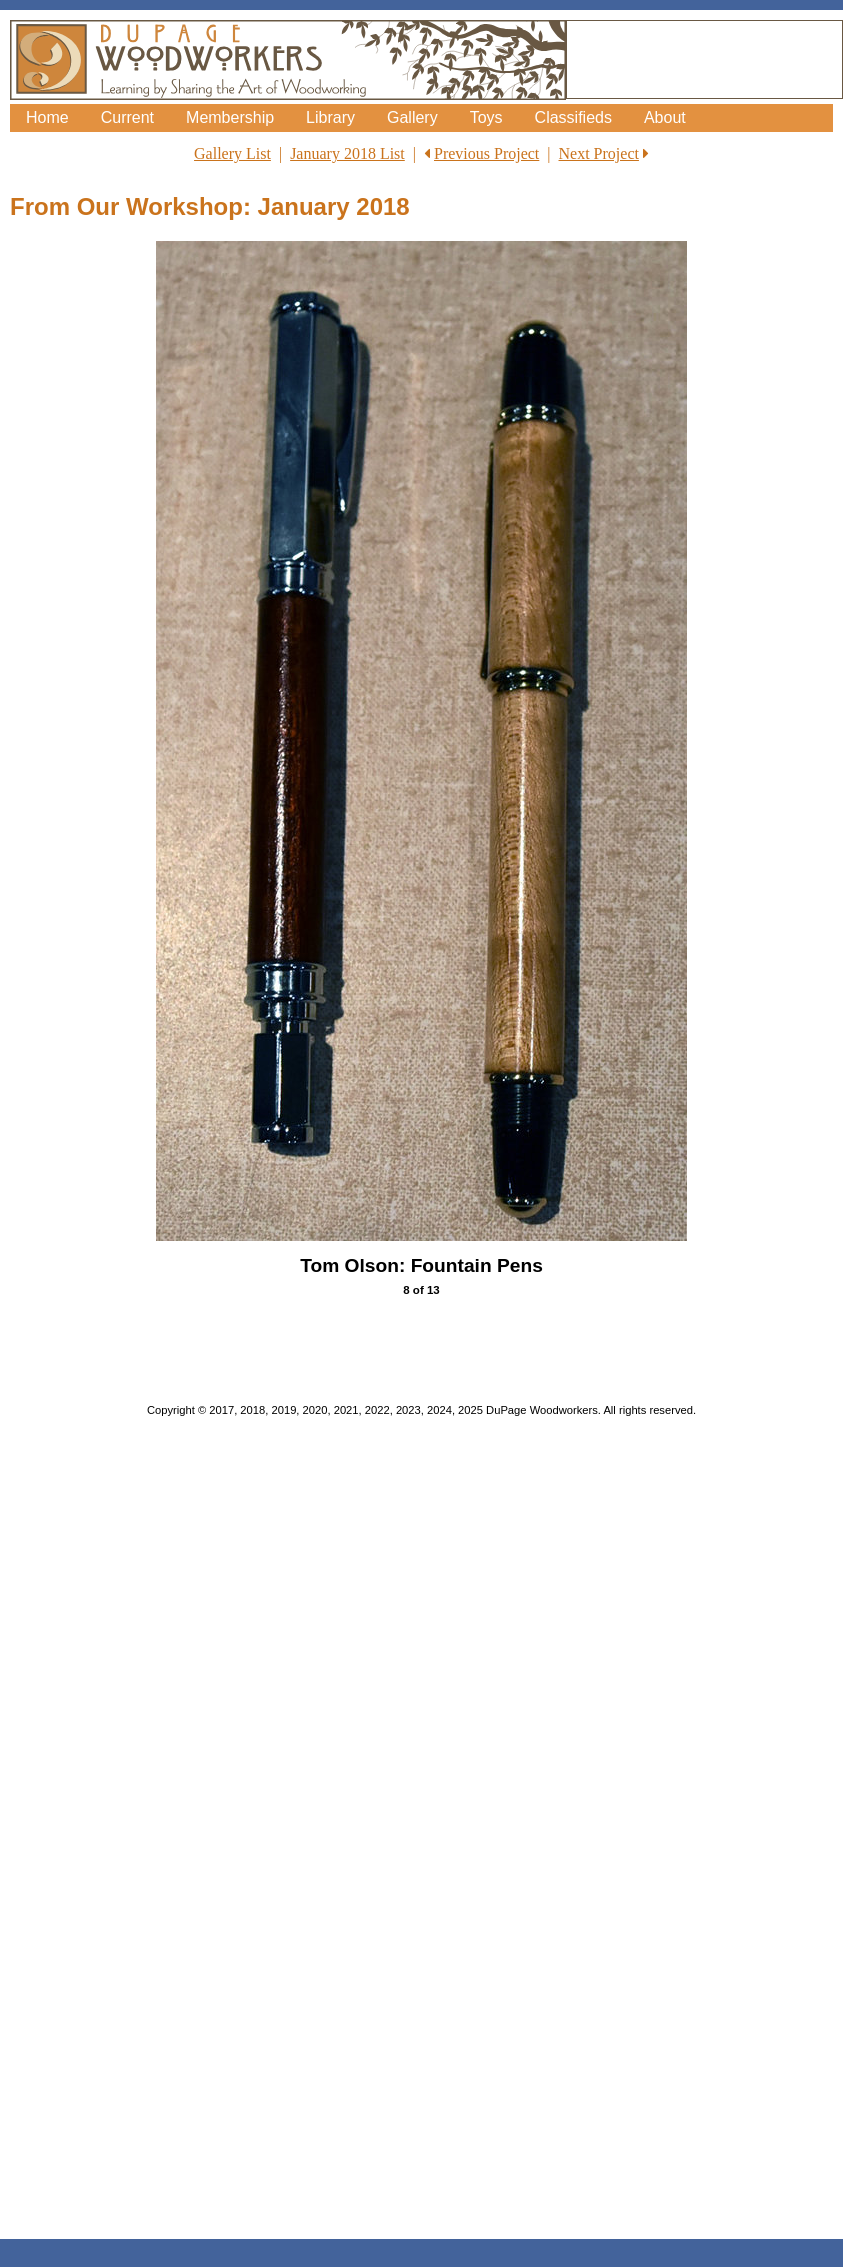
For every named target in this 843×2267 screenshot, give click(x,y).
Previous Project (486, 153)
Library (330, 117)
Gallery (412, 117)
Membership (230, 117)
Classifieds (573, 117)
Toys (486, 117)
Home (47, 117)
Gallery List (232, 153)
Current (127, 117)
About (665, 117)
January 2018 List (347, 153)
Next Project (599, 153)
